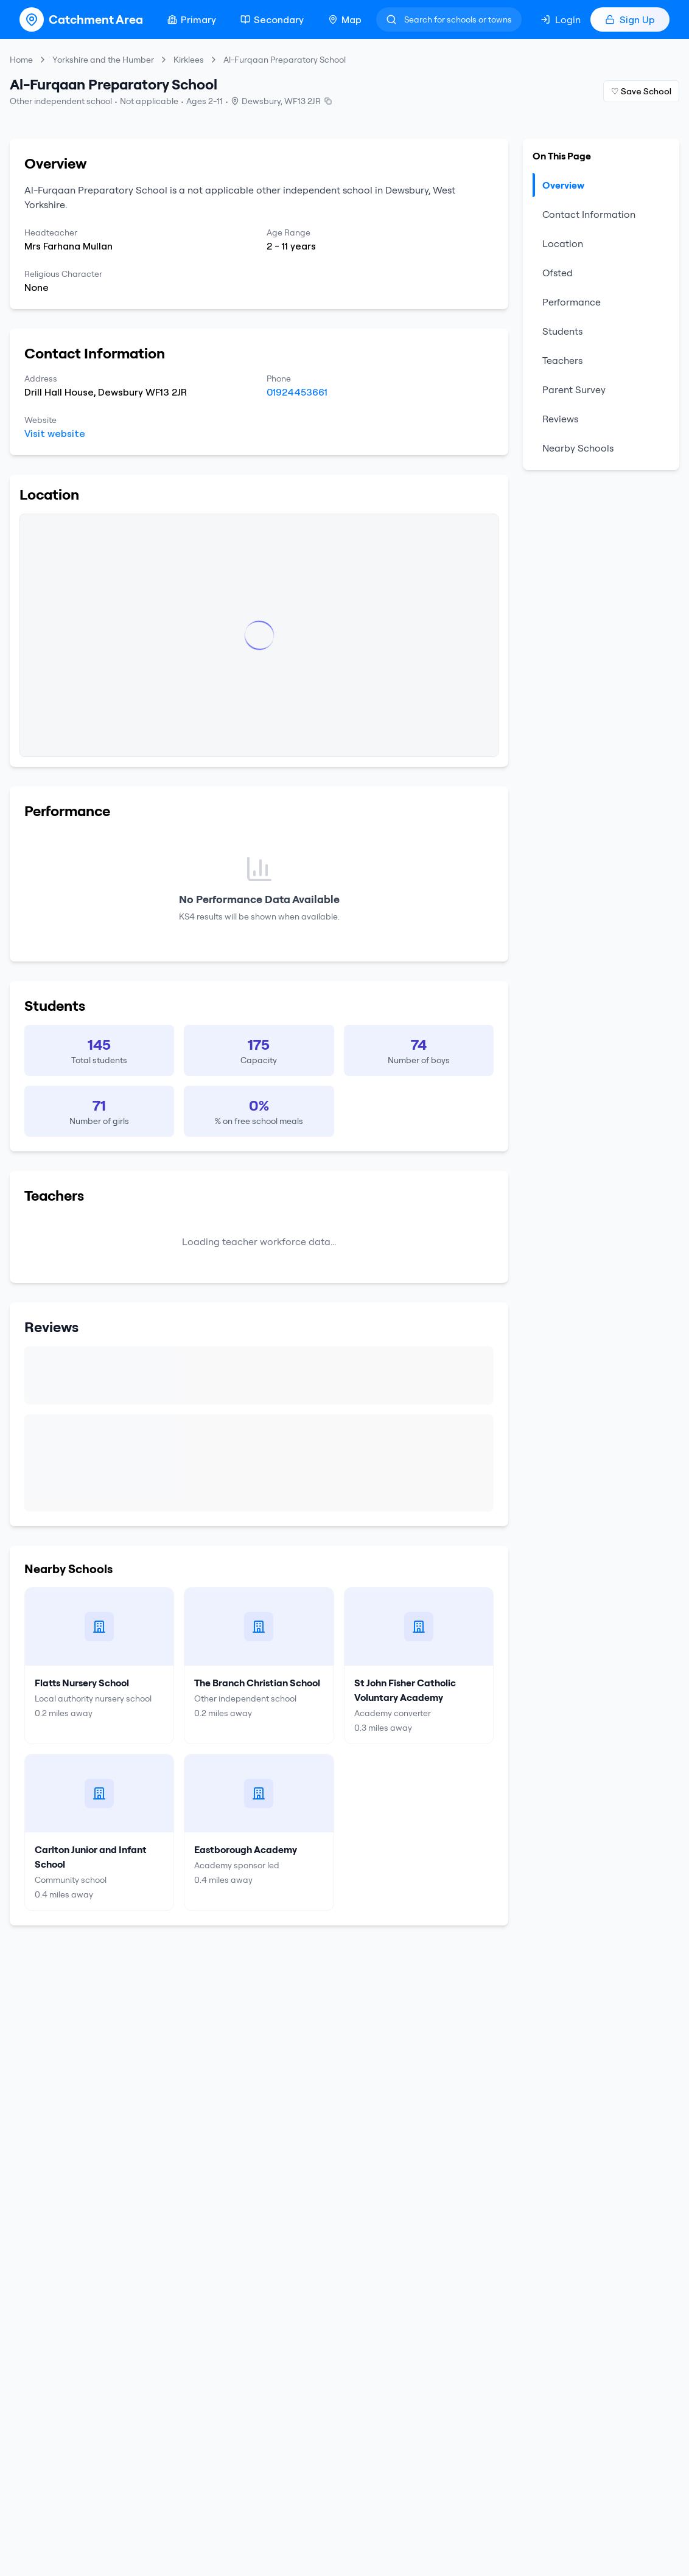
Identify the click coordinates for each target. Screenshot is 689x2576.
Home (21, 59)
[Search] (449, 19)
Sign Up (630, 19)
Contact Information (588, 214)
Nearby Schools (578, 448)
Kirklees (188, 59)
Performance (571, 302)
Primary (191, 19)
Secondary (272, 19)
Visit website (54, 433)
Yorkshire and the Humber (103, 59)
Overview (558, 185)
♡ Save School (641, 91)
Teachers (562, 360)
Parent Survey (574, 389)
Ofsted (557, 273)
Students (562, 331)
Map (345, 19)
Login (560, 19)
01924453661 (297, 392)
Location (562, 243)
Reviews (560, 419)
